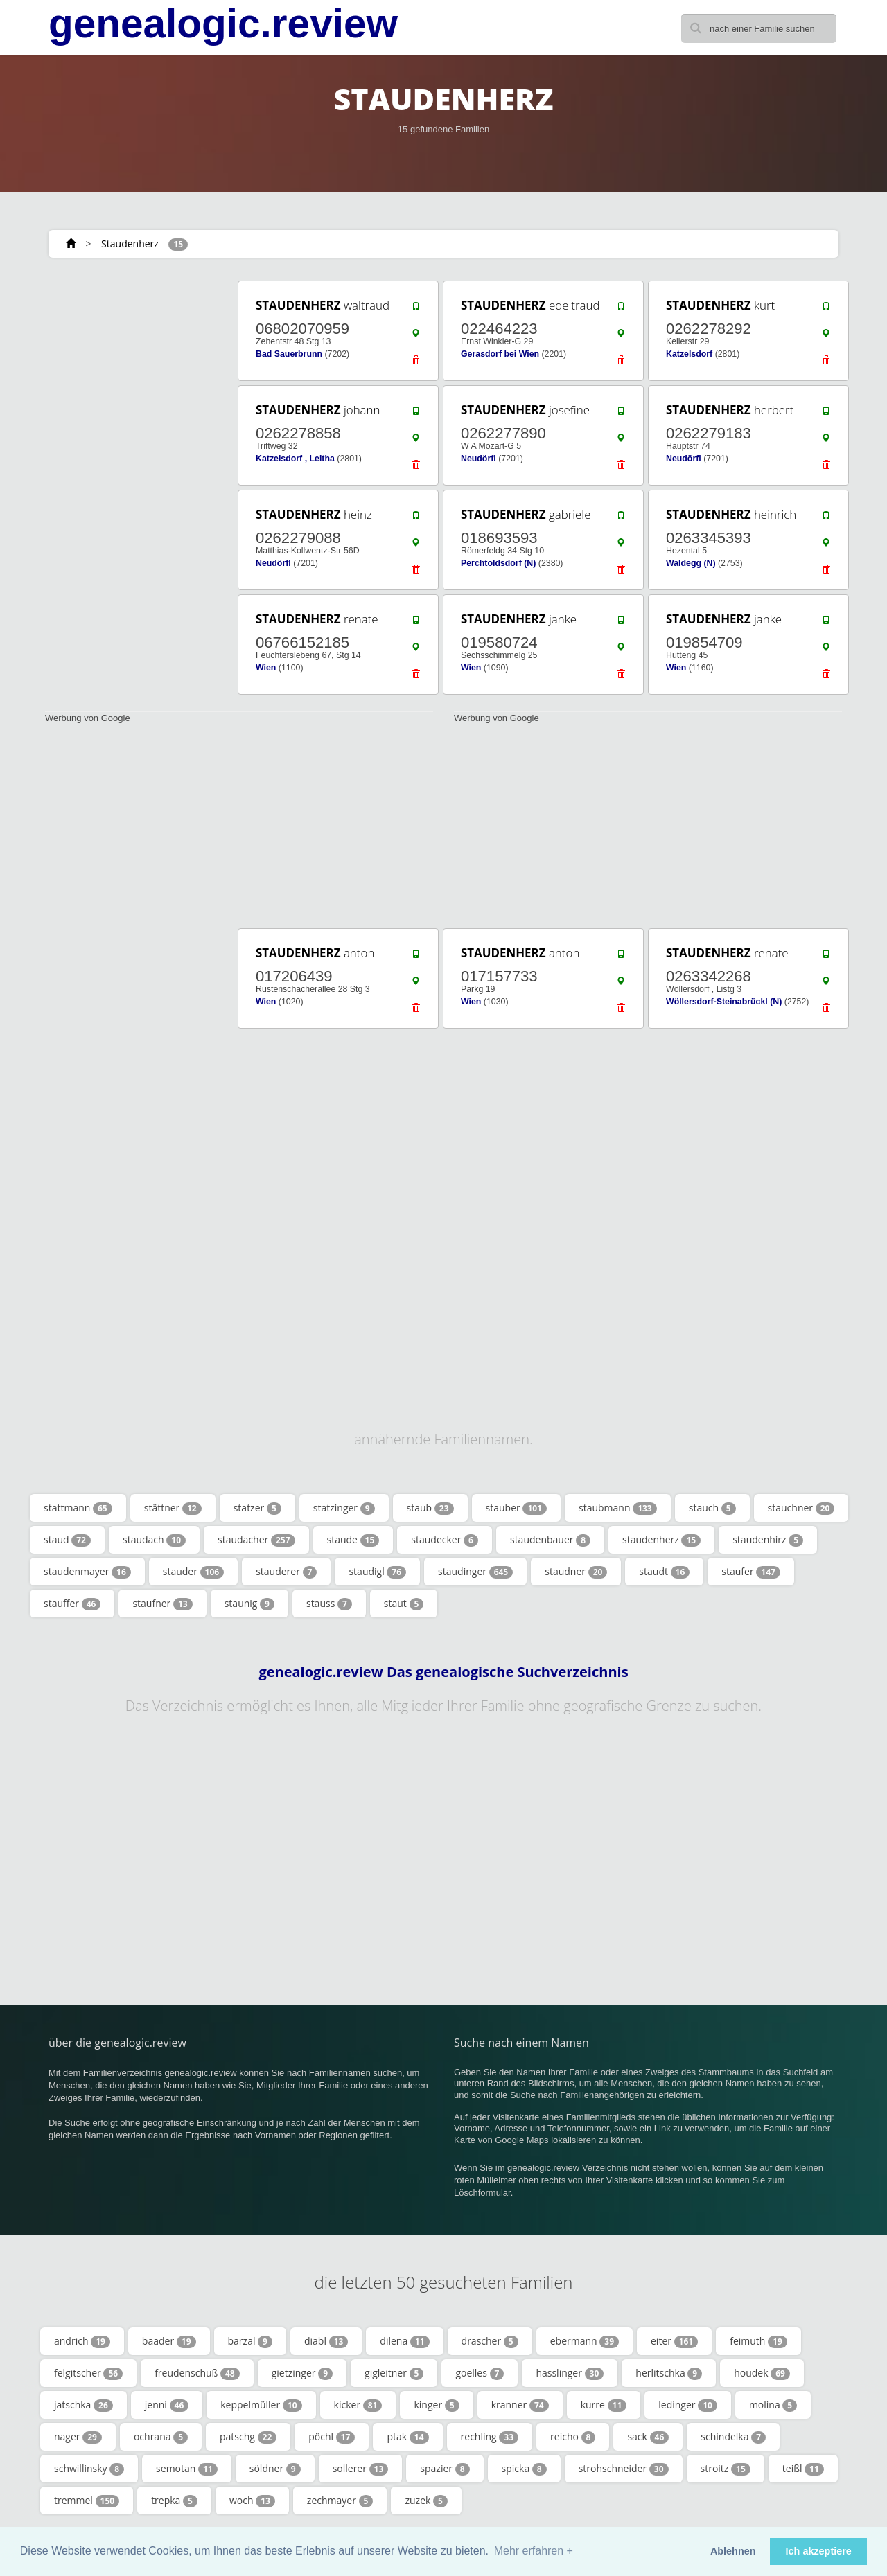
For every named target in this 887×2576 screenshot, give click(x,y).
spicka (524, 2469)
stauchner (801, 1508)
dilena (404, 2341)
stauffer (72, 1603)
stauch (712, 1508)
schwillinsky (89, 2469)
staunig (249, 1603)
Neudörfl (478, 458)
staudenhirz (767, 1540)
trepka (174, 2500)
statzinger (344, 1508)
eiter (674, 2341)
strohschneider (624, 2469)
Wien (266, 668)
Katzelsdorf (689, 354)
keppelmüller (260, 2405)
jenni (166, 2405)
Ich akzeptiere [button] (819, 2551)
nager (78, 2437)
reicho (572, 2437)
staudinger (475, 1572)
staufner (162, 1603)
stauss (329, 1603)
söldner (275, 2469)
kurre (604, 2405)
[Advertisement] (132, 486)
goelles (479, 2373)
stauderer (286, 1572)
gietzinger (302, 2373)
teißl (803, 2469)
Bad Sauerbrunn (289, 354)
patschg (248, 2437)
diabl (326, 2341)
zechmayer (340, 2500)
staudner (576, 1572)
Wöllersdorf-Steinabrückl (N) (724, 1001)
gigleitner (394, 2373)
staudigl (377, 1572)
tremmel (86, 2500)
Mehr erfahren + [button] (533, 2551)
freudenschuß (197, 2373)
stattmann (78, 1508)
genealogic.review (223, 23)
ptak (407, 2437)
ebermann (584, 2341)
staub (430, 1508)
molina (773, 2405)
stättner (173, 1508)
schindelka (733, 2437)
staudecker (444, 1540)
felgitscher (88, 2373)
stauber (516, 1508)
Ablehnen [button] (733, 2551)
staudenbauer (550, 1540)
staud (67, 1540)
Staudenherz (130, 243)
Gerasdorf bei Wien (500, 354)
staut (404, 1603)
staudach (154, 1540)
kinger (436, 2405)
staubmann (618, 1508)
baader (169, 2341)
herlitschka (668, 2373)
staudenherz (661, 1540)
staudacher (256, 1540)
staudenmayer (87, 1572)
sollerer (361, 2469)
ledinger (687, 2405)
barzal (250, 2341)
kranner (520, 2405)
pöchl (331, 2437)
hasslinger (570, 2373)
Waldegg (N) (691, 563)
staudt (664, 1572)
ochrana (161, 2437)
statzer (257, 1508)
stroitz (725, 2469)
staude (353, 1540)
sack (648, 2437)
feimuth (758, 2341)
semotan (187, 2469)
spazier (444, 2469)
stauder (193, 1572)
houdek (762, 2373)
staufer (750, 1572)
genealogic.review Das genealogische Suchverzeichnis (443, 1672)
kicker (358, 2405)
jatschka (83, 2405)
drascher (490, 2341)
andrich (82, 2341)
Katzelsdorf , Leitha (295, 458)
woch (252, 2500)
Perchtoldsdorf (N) (498, 563)
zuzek (426, 2500)
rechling (490, 2437)
